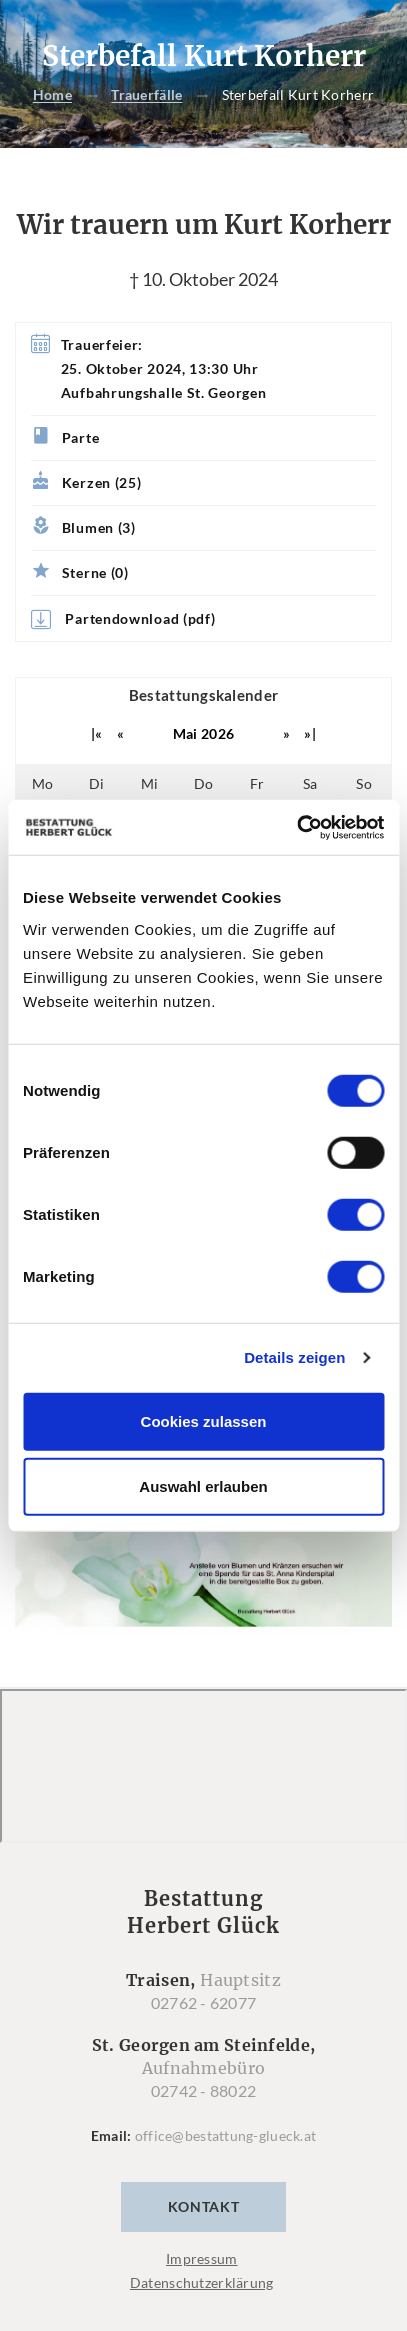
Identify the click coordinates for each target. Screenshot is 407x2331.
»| (310, 733)
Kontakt (204, 2206)
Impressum (202, 2258)
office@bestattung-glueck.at (226, 2135)
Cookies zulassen (204, 1420)
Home (52, 95)
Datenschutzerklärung (202, 2282)
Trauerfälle (146, 95)
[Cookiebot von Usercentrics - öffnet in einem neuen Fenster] (296, 827)
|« (97, 733)
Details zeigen (294, 1357)
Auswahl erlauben (203, 1486)
